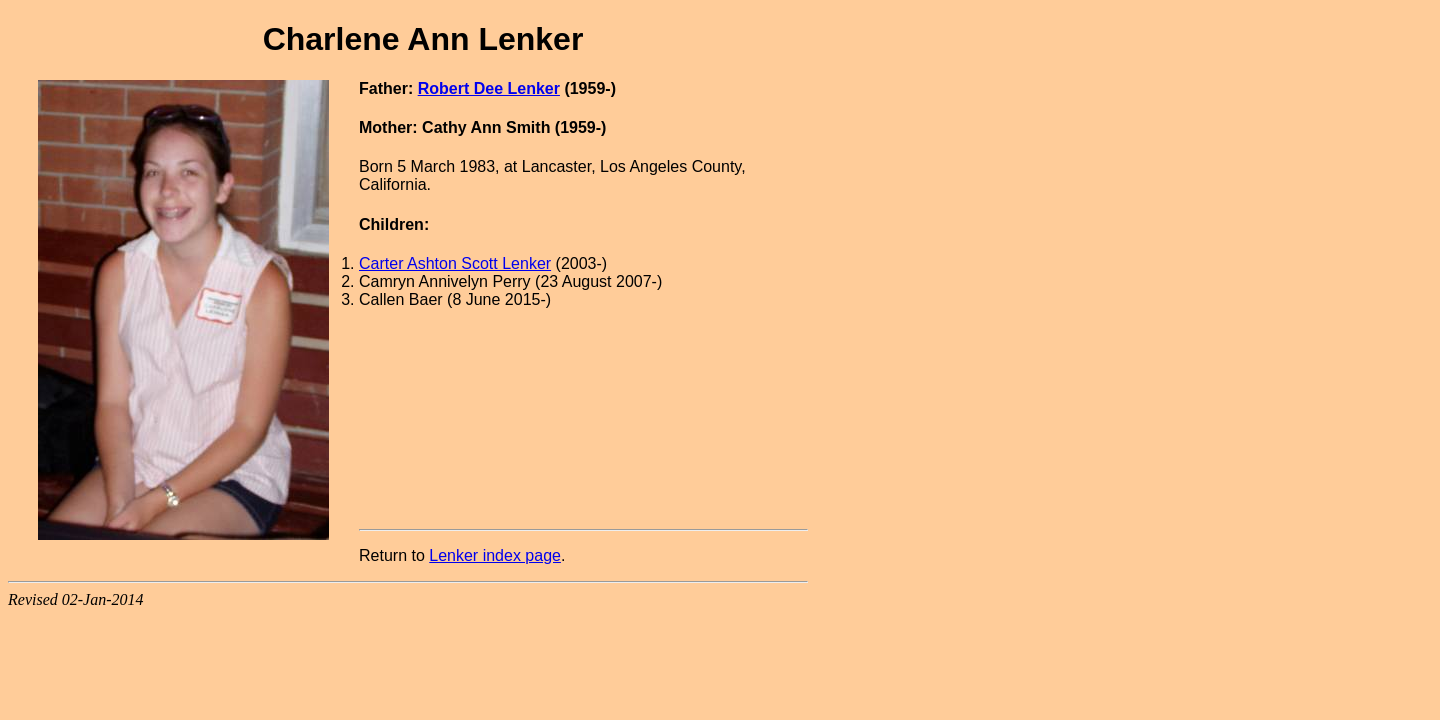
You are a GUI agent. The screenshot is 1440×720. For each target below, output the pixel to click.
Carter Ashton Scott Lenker (455, 263)
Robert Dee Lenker (489, 88)
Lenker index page (495, 555)
